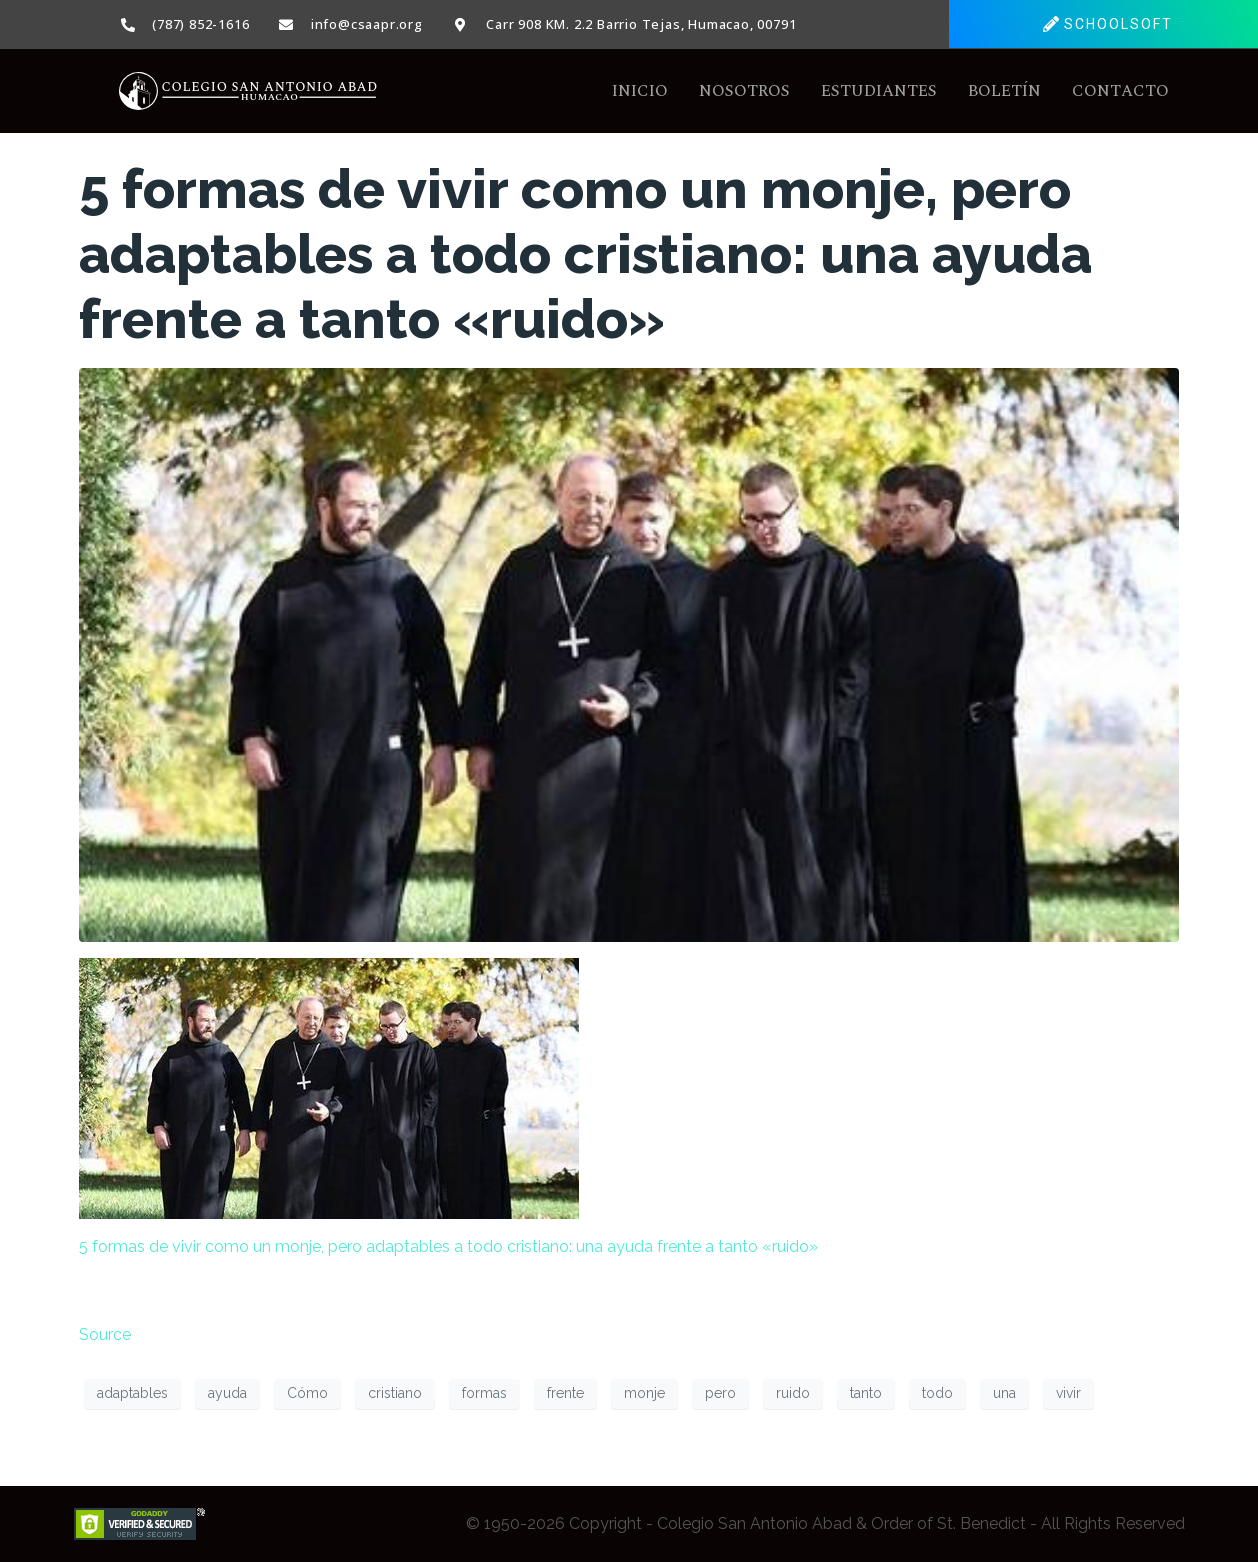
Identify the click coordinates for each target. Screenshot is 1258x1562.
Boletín (1004, 91)
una (1004, 1393)
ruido (793, 1393)
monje (644, 1393)
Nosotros (744, 91)
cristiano (395, 1393)
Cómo (307, 1393)
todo (937, 1393)
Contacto (1120, 91)
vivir (1068, 1393)
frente (565, 1393)
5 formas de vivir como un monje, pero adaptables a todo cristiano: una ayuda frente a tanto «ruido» (585, 254)
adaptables (132, 1393)
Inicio (640, 91)
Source (105, 1334)
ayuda (227, 1393)
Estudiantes (879, 91)
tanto (866, 1393)
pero (720, 1393)
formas (484, 1393)
